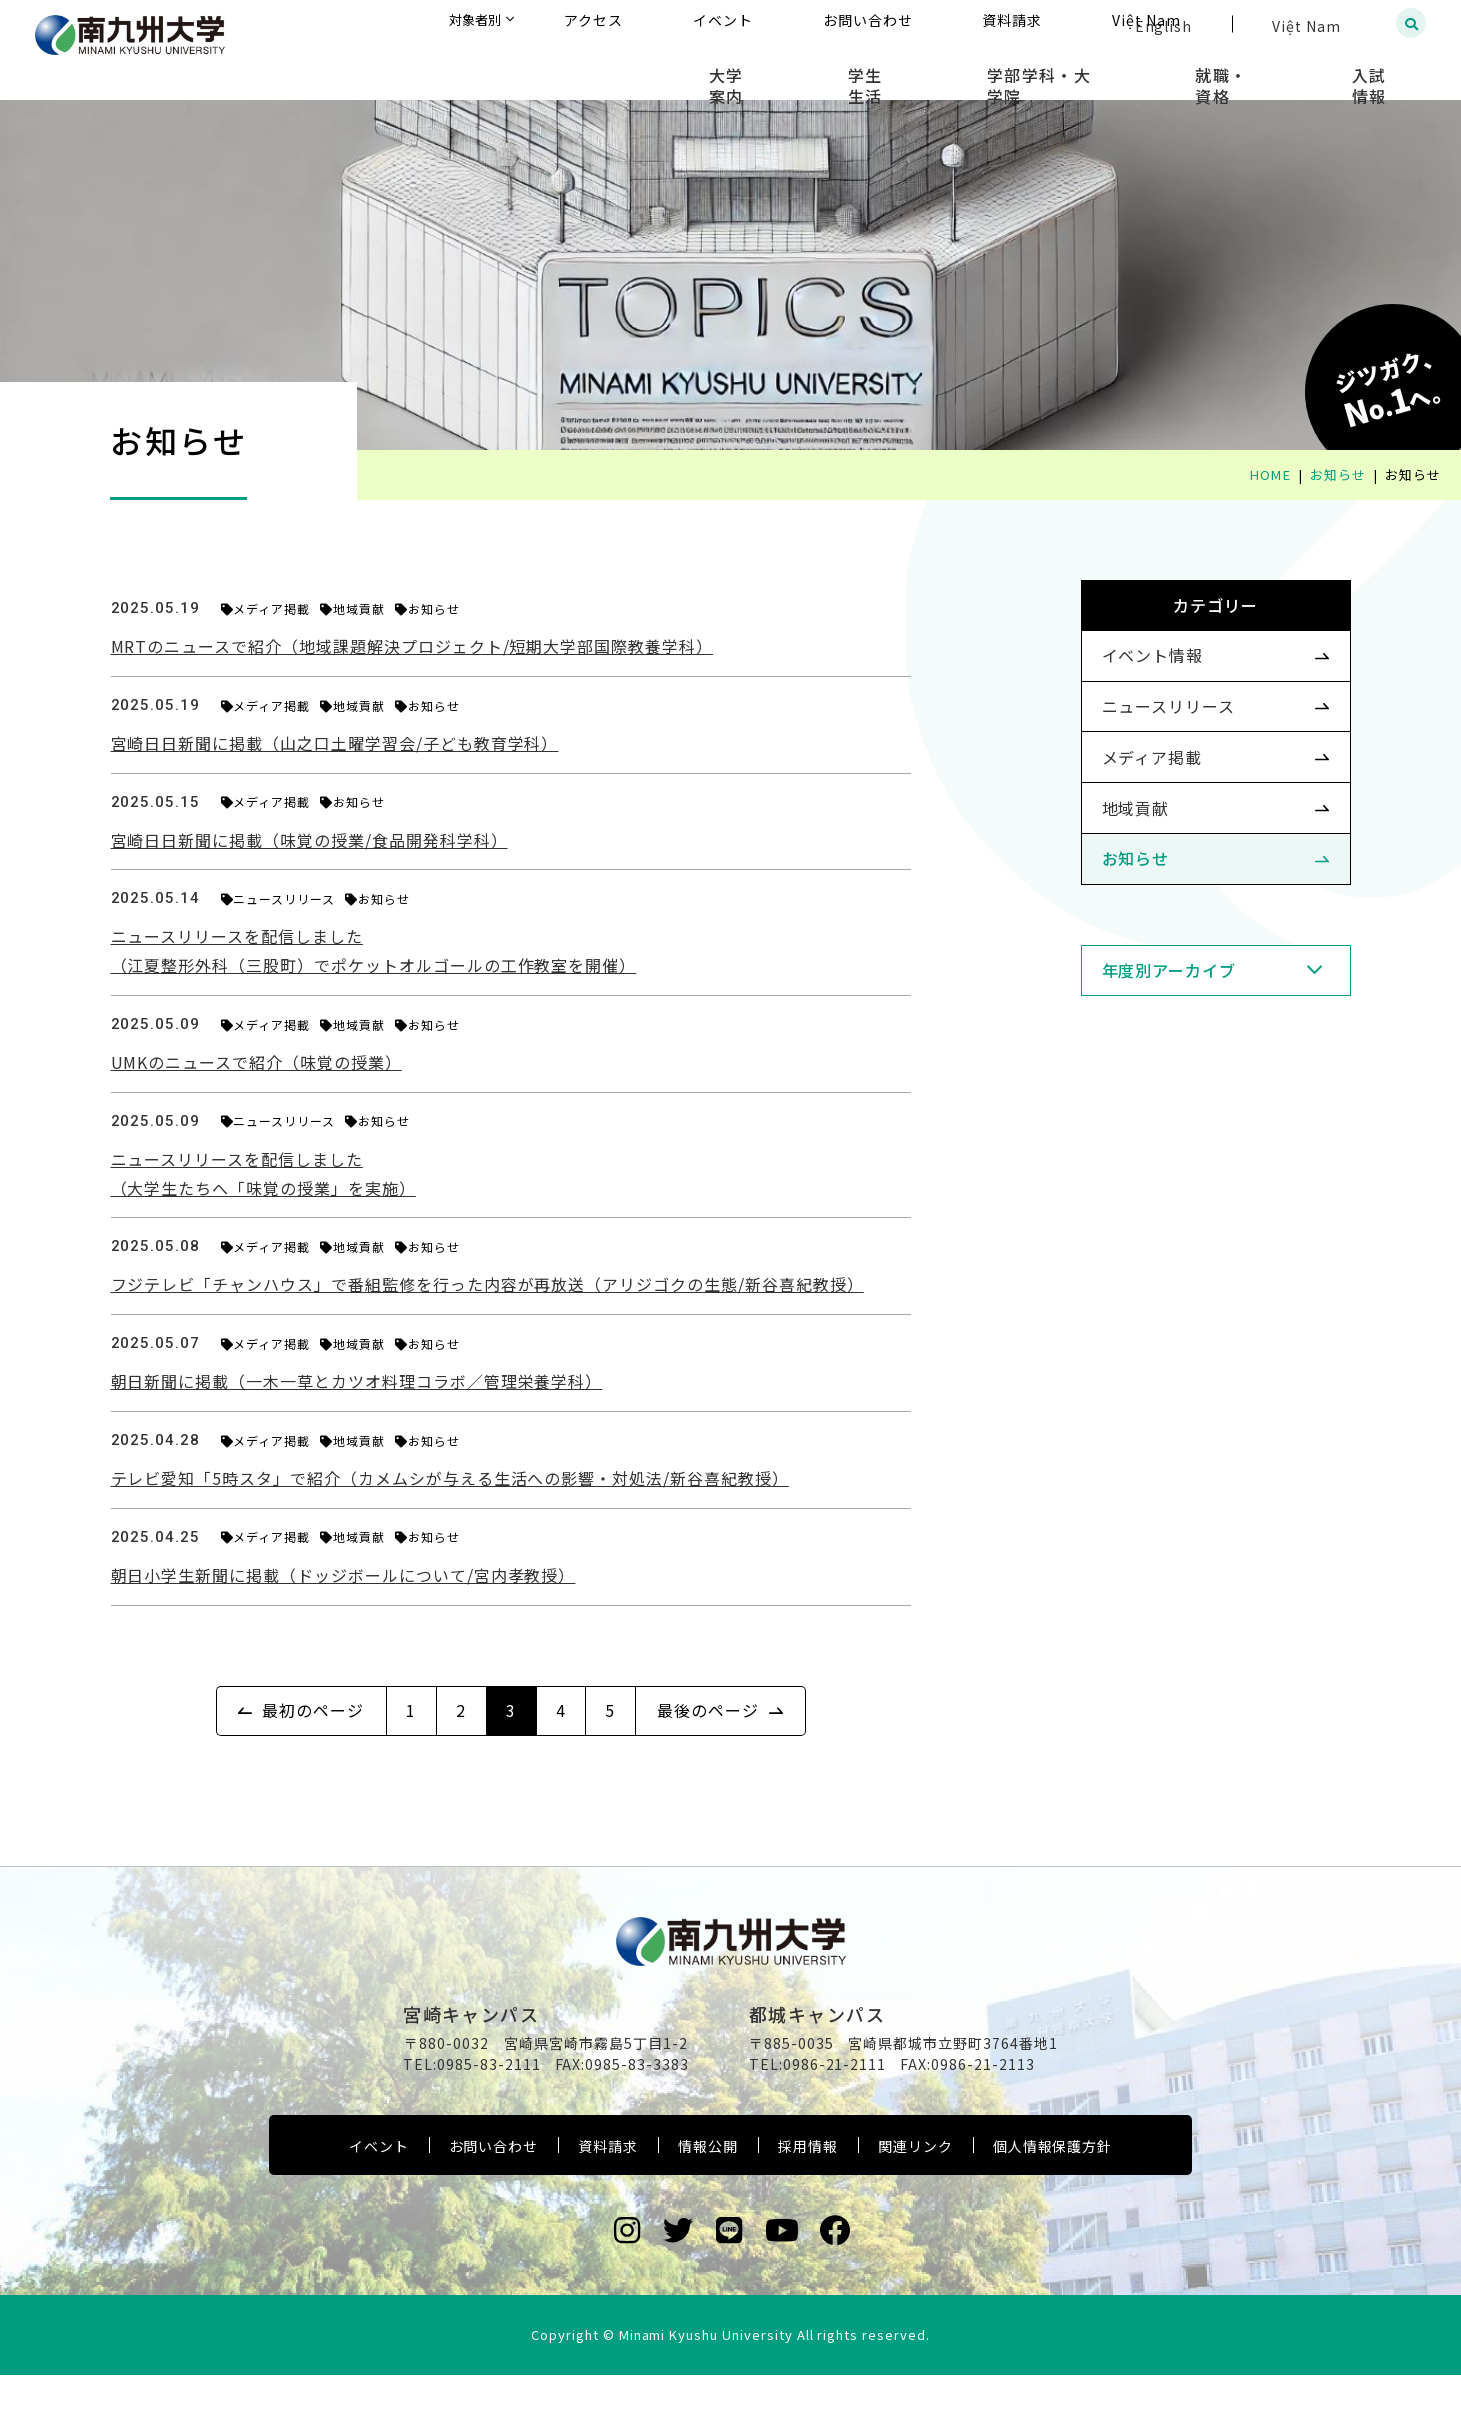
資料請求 (608, 2196)
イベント (379, 2196)
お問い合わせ (494, 2196)
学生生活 (972, 70)
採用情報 (808, 2196)
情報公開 (708, 2196)
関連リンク (915, 2196)
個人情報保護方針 (1053, 2196)
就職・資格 (1268, 70)
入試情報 (1386, 70)
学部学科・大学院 (1116, 70)
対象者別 (675, 24)
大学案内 (863, 70)
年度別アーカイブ (1137, 1049)
